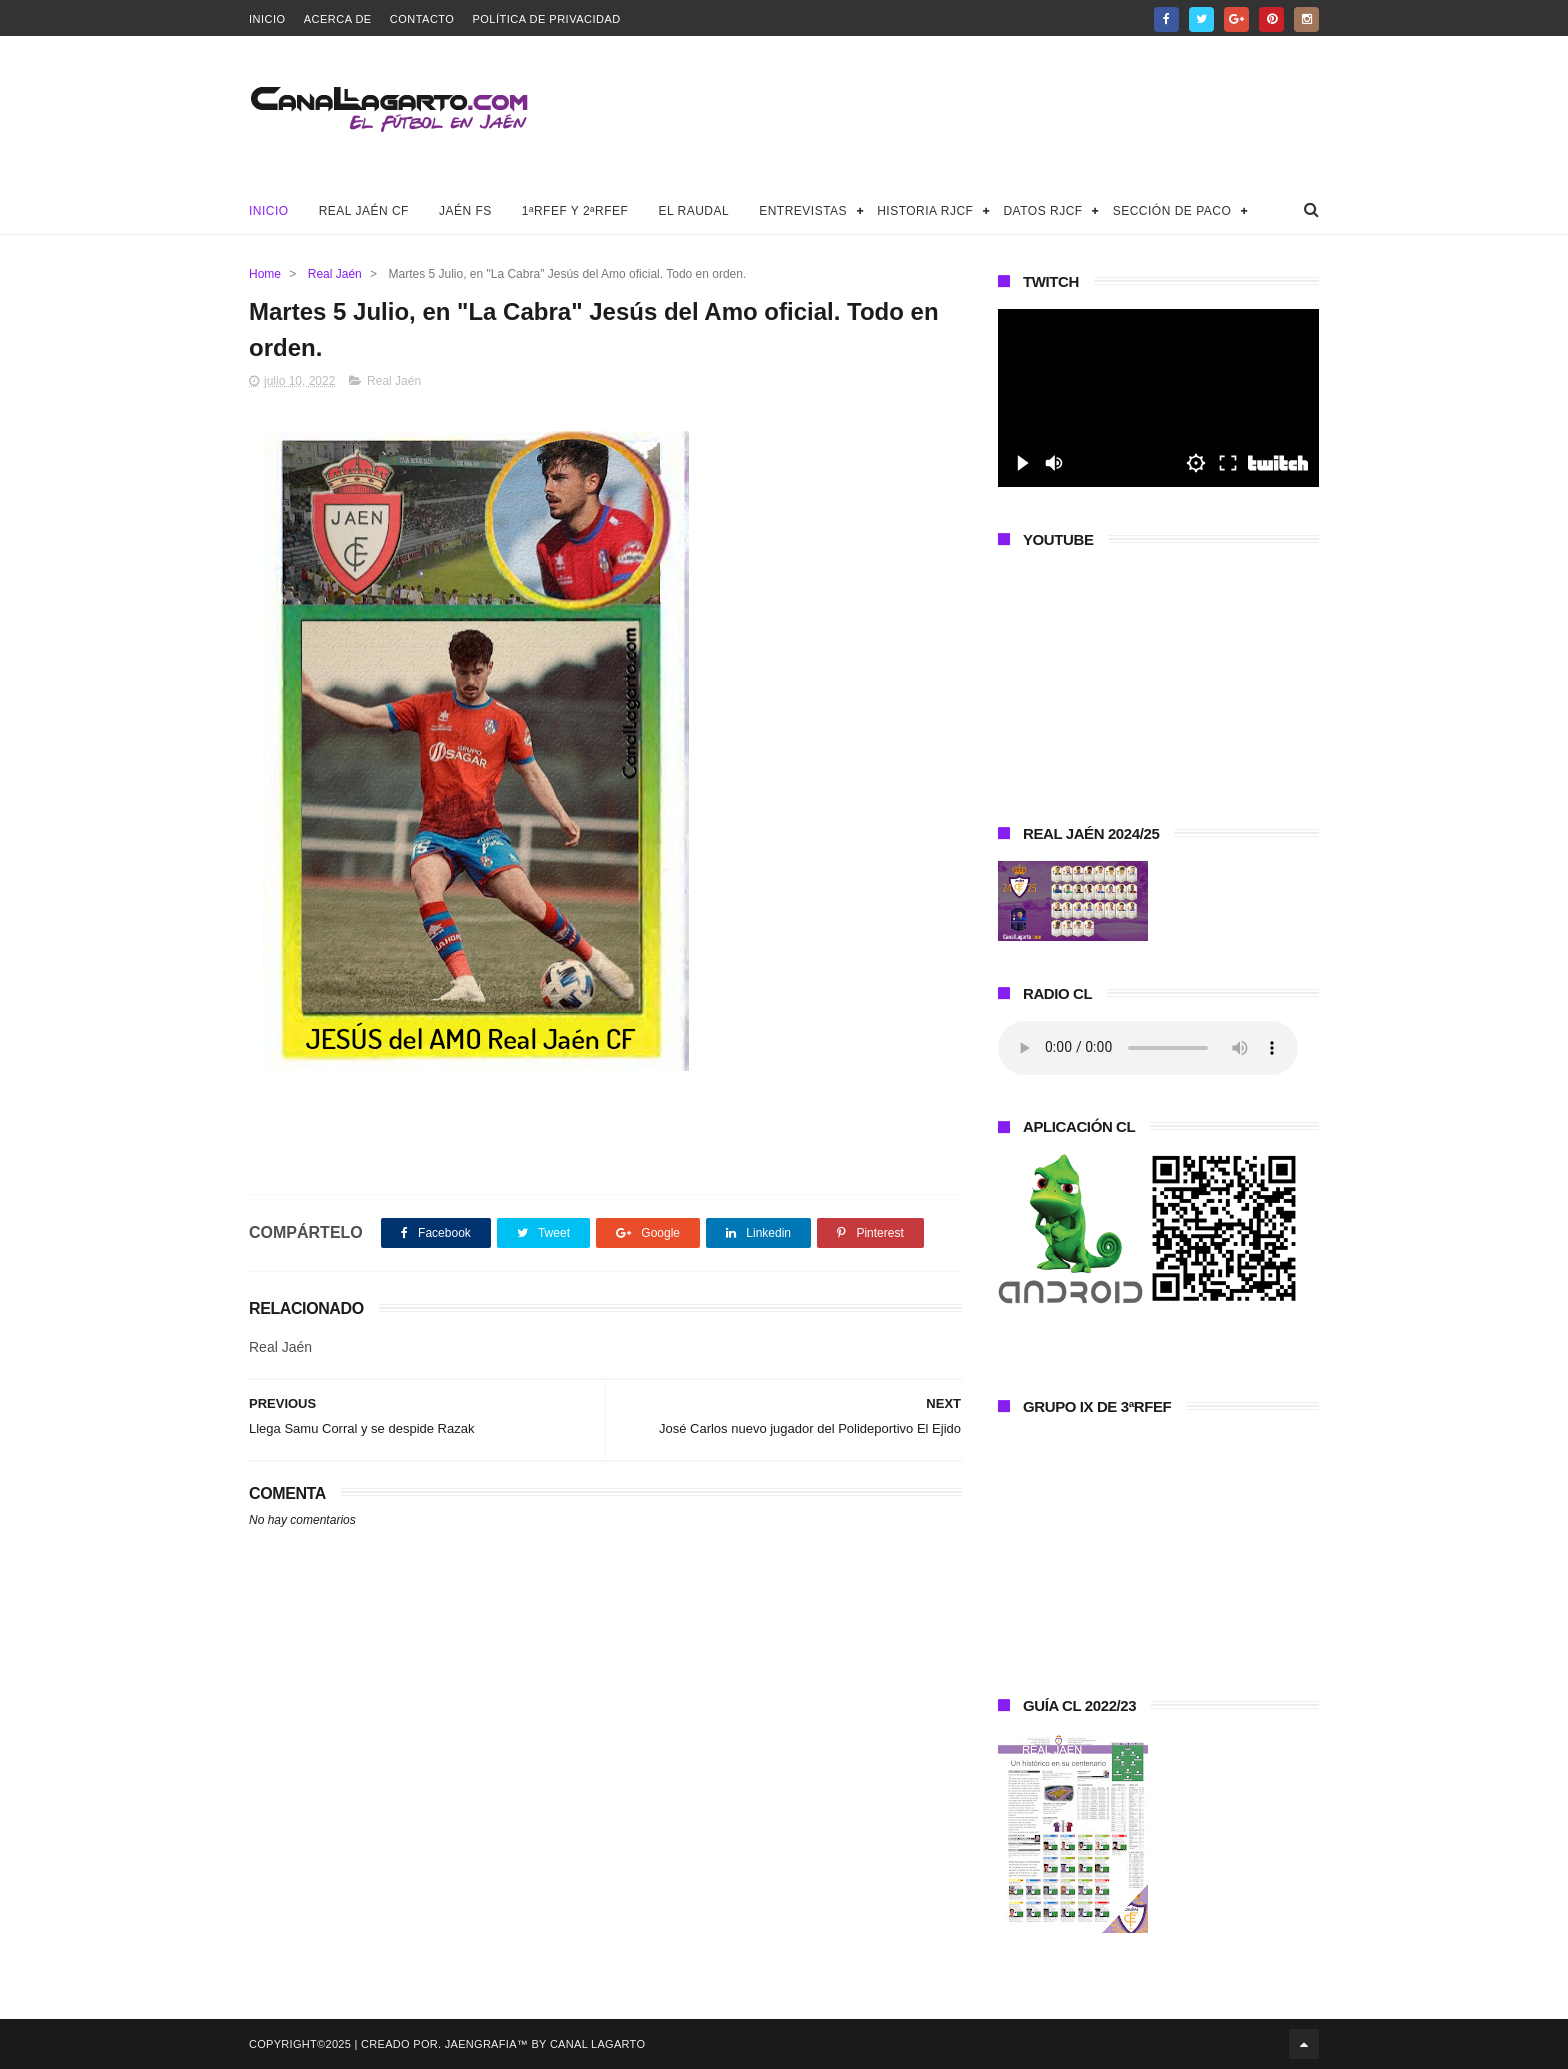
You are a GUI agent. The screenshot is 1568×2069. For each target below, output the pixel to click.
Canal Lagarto (597, 2044)
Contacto (422, 19)
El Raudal (693, 211)
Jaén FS (465, 211)
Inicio (267, 19)
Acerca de (338, 19)
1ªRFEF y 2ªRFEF (575, 211)
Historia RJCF (925, 211)
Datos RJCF (1042, 211)
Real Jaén (335, 274)
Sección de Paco (1172, 211)
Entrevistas (803, 211)
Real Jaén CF (364, 211)
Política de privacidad (546, 19)
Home (265, 274)
